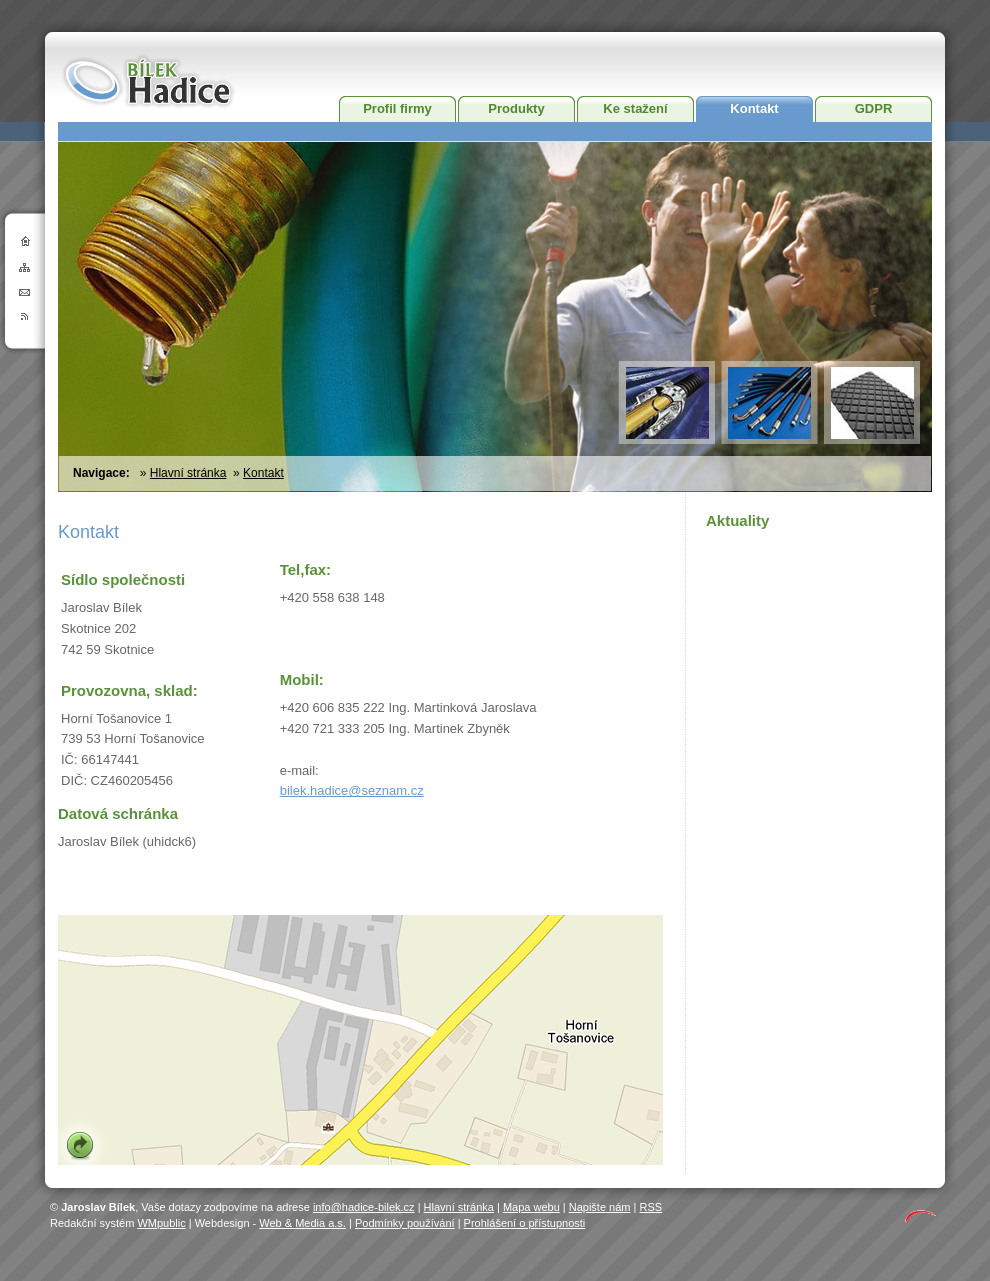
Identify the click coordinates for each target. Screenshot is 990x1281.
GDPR (874, 108)
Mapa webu (531, 1207)
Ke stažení (635, 108)
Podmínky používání (405, 1223)
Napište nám (600, 1207)
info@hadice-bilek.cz (364, 1207)
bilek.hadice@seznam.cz (352, 790)
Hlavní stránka (188, 473)
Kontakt (754, 108)
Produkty (516, 108)
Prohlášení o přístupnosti (525, 1223)
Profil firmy (397, 108)
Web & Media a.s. (302, 1223)
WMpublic (161, 1223)
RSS (650, 1207)
